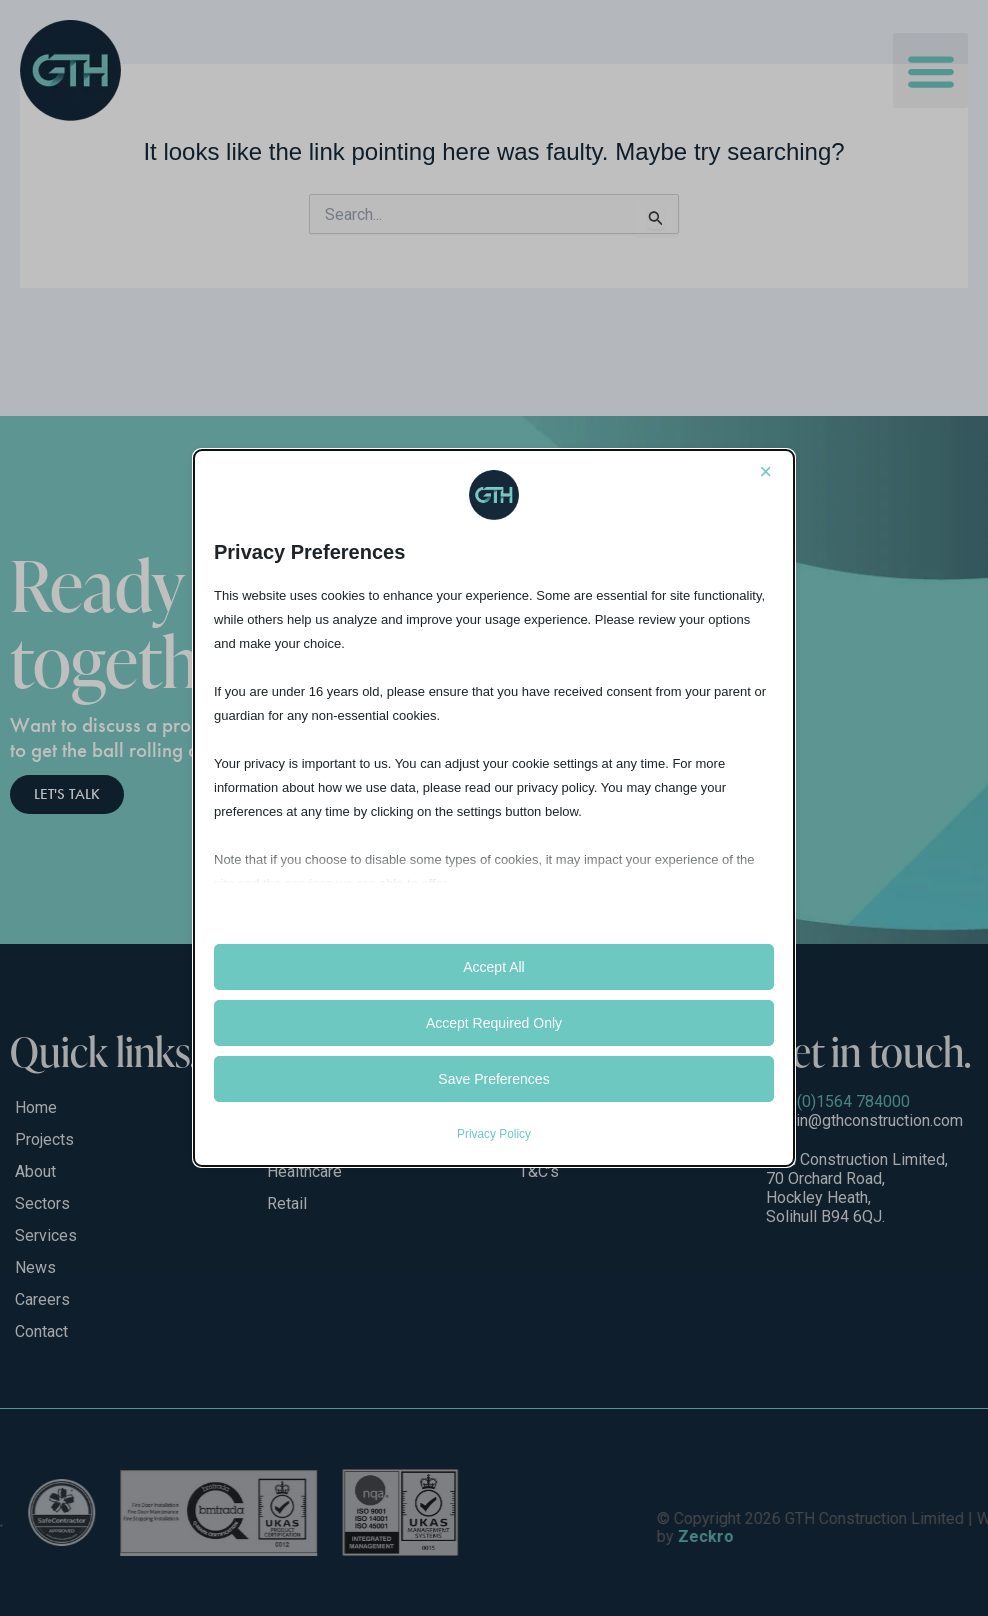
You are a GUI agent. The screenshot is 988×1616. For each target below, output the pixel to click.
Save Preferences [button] (493, 1079)
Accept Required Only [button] (494, 1023)
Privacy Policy (494, 1134)
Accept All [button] (493, 967)
